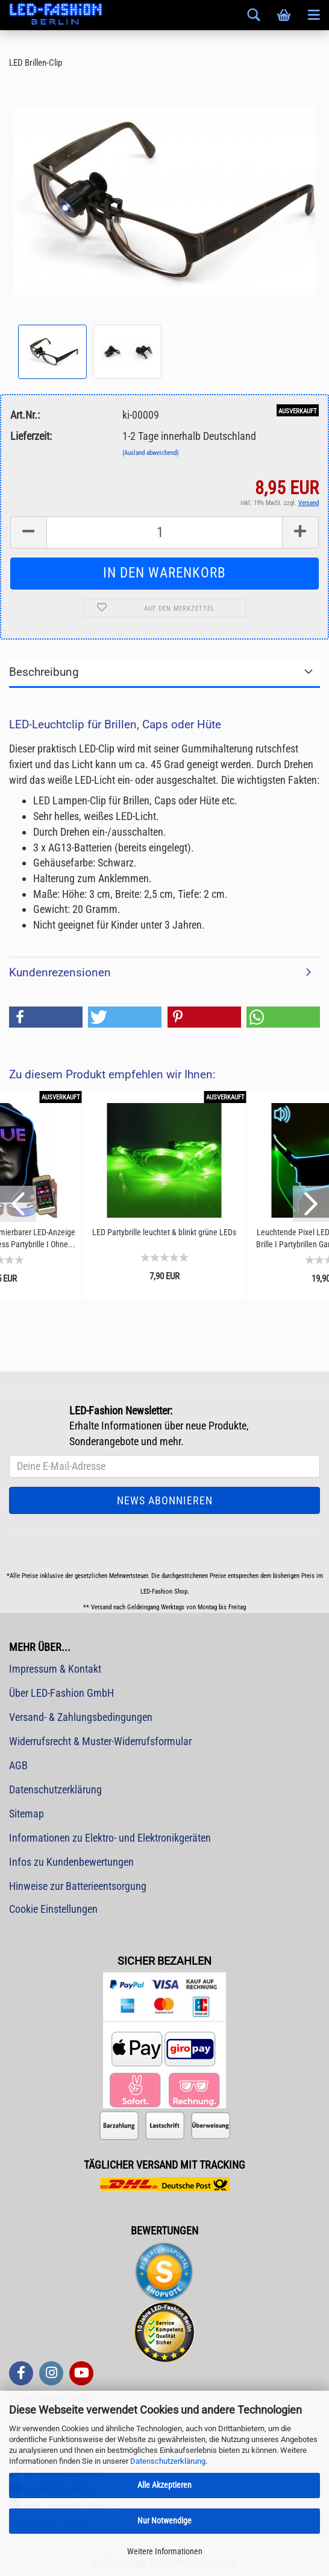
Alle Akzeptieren (164, 2485)
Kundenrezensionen (60, 972)
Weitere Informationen (164, 2551)
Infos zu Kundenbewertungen (71, 1862)
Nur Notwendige (164, 2520)
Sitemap (26, 1813)
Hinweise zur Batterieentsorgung (77, 1886)
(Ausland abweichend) (150, 453)
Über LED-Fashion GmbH (61, 1693)
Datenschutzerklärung (167, 2461)
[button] (46, 1017)
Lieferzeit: (31, 436)
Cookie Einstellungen (53, 1909)
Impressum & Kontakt (55, 1668)
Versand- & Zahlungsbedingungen (80, 1717)
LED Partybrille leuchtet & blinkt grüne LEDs (164, 1232)
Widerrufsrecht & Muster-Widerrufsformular (100, 1741)
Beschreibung (44, 672)
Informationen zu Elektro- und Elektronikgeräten (110, 1837)
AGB (18, 1765)
